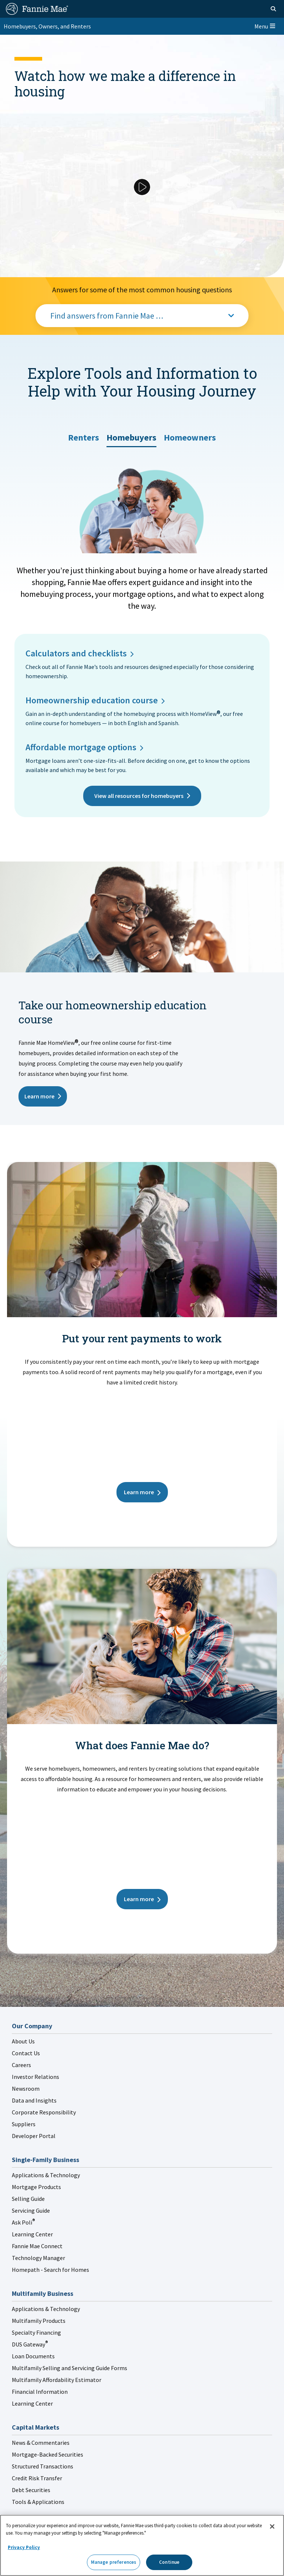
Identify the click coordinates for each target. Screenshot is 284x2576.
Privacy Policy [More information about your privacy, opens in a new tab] (24, 2547)
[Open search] (273, 9)
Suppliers (24, 2124)
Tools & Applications (38, 2501)
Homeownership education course (92, 700)
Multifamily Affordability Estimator (56, 2379)
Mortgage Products (36, 2187)
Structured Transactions (42, 2466)
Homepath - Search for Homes (50, 2269)
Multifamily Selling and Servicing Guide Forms (69, 2368)
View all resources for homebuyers (138, 795)
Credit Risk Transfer (37, 2478)
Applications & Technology (46, 2175)
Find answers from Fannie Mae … (106, 315)
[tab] (83, 434)
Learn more (39, 1096)
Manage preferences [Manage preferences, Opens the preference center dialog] (113, 2562)
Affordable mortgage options (81, 747)
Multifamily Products (38, 2320)
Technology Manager (38, 2257)
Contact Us (26, 2053)
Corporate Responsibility (44, 2112)
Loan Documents (33, 2356)
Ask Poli (23, 2222)
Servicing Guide (31, 2210)
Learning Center (32, 2234)
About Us (23, 2041)
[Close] (272, 2526)
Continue (169, 2562)
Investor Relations (35, 2076)
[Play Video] (142, 187)
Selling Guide (28, 2198)
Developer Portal (33, 2136)
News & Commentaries (41, 2442)
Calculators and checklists (76, 653)
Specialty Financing (36, 2332)
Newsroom (26, 2088)
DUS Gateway (30, 2344)
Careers (21, 2065)
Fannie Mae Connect (37, 2246)
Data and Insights (34, 2100)
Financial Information (40, 2391)
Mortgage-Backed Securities (47, 2454)
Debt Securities (31, 2490)
